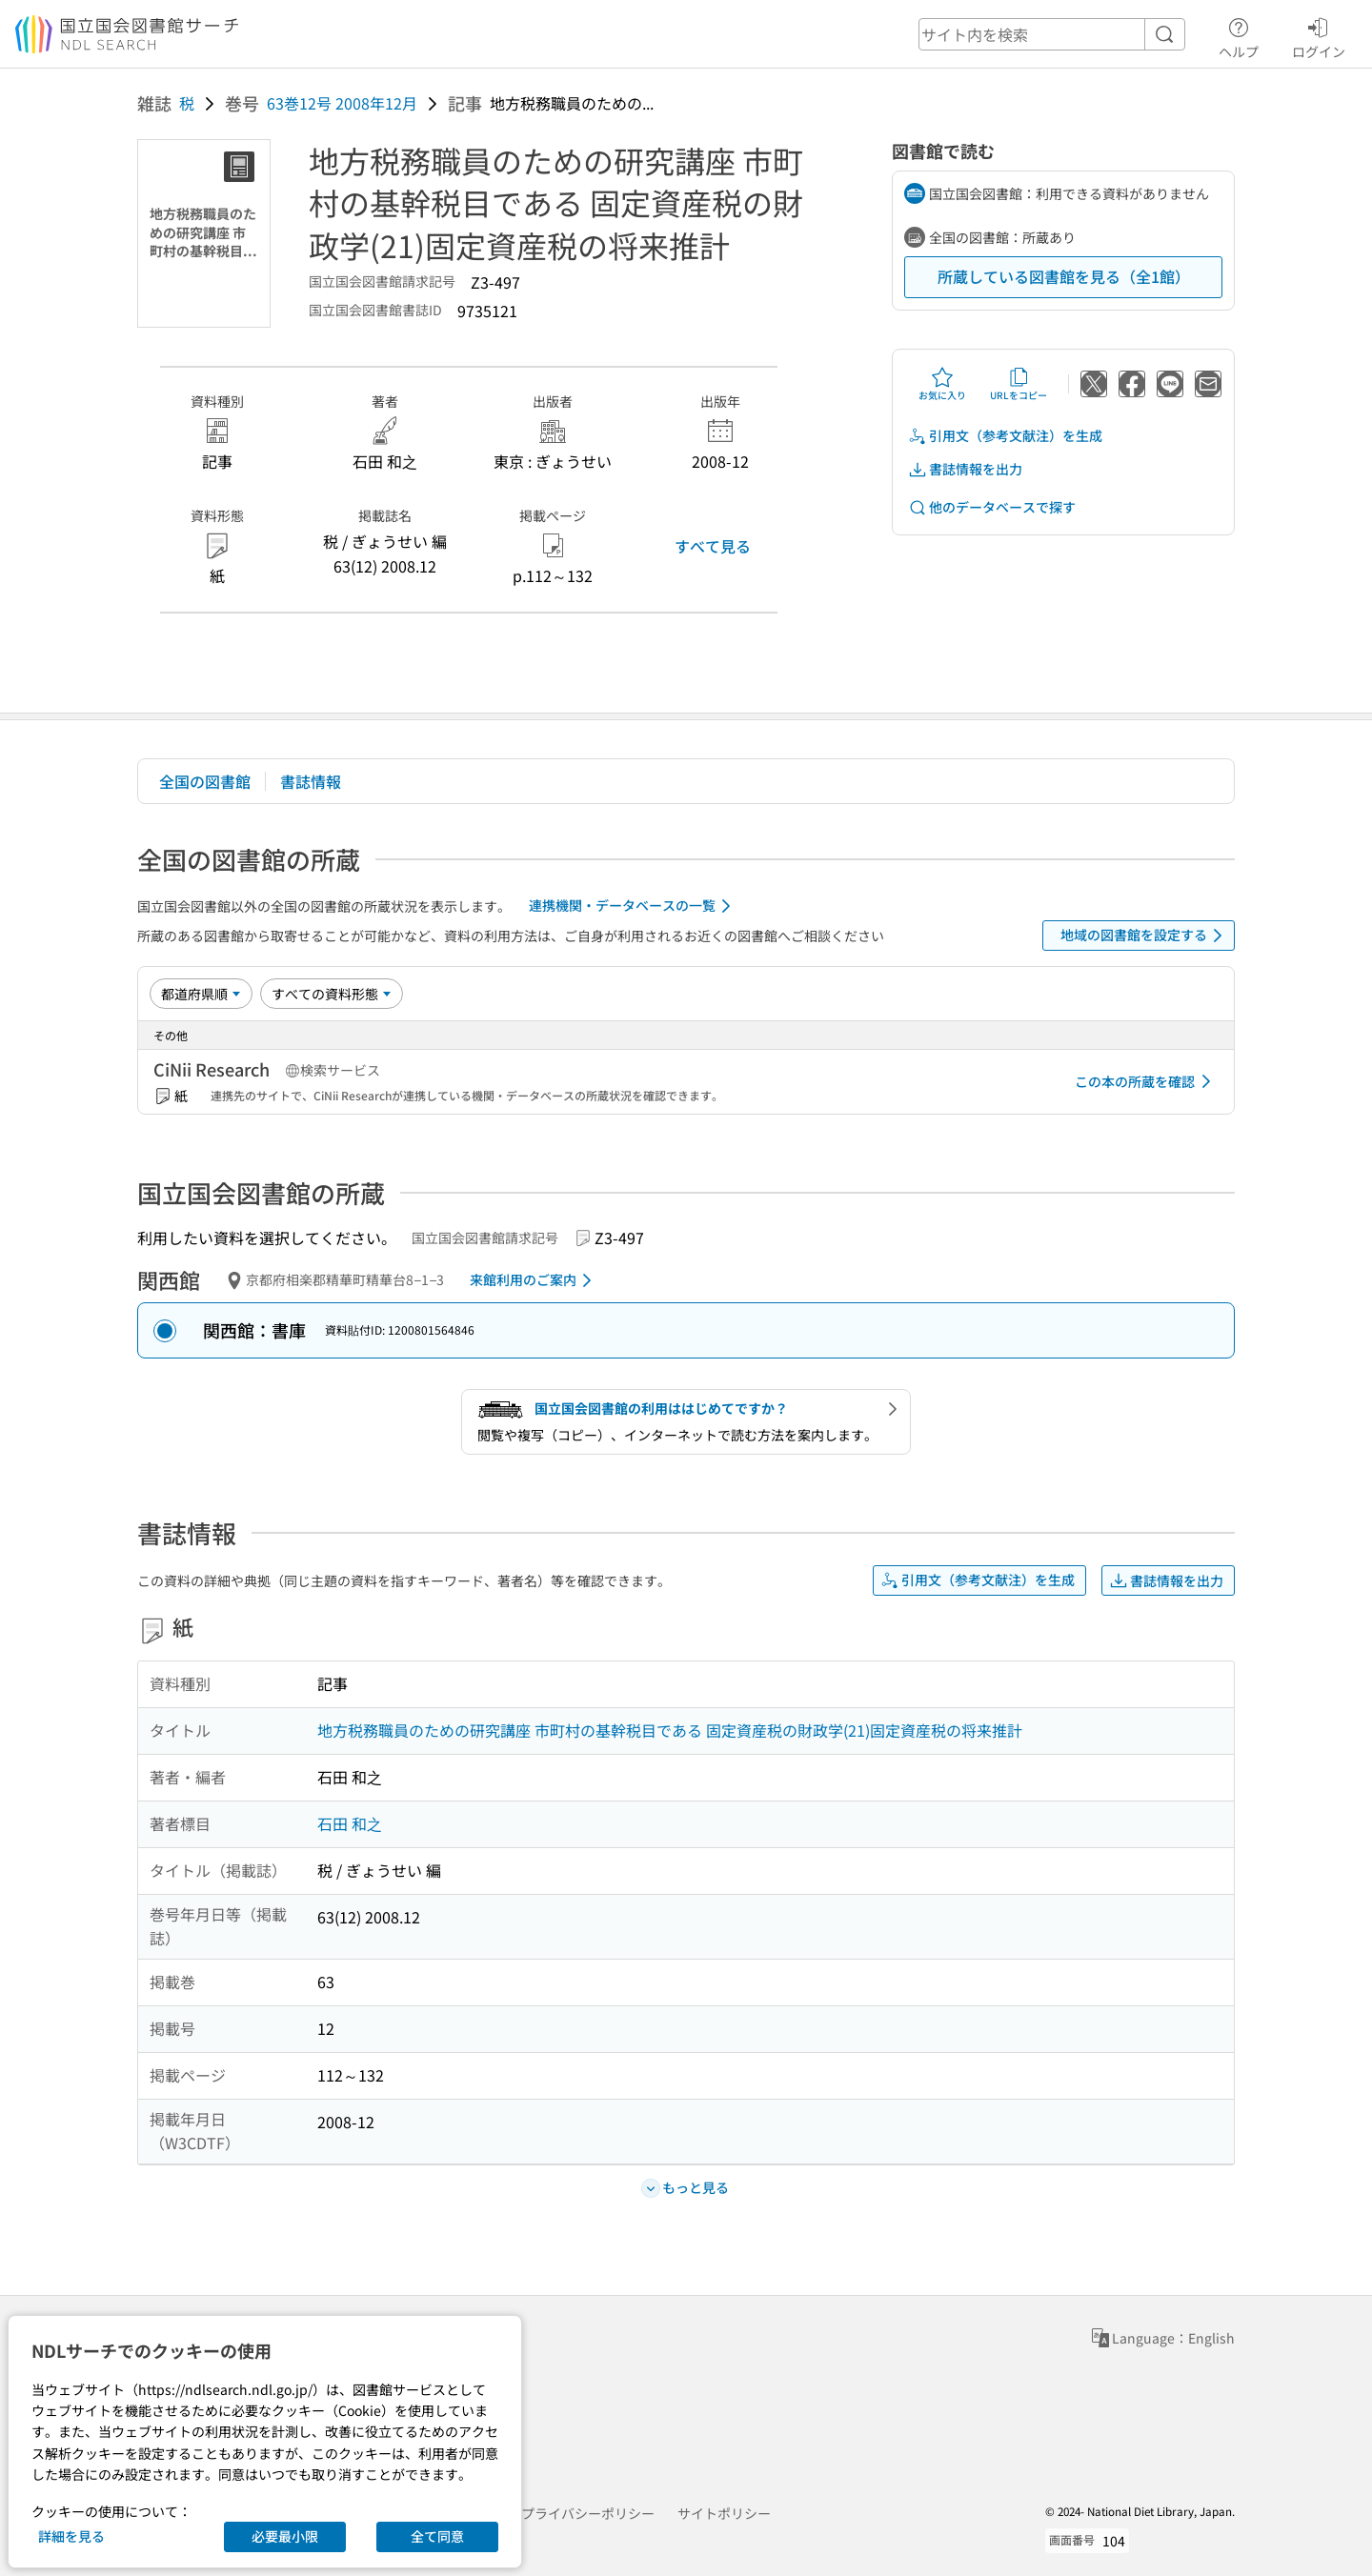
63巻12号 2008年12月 (342, 102)
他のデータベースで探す (992, 507)
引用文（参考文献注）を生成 (1005, 436)
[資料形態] (331, 993)
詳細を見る (71, 2536)
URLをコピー (1018, 384)
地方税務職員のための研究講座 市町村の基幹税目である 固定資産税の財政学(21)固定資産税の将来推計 (669, 1730)
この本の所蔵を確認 (1146, 1081)
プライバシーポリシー (588, 2513)
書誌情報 (310, 781)
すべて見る (713, 545)
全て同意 (437, 2536)
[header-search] (1051, 34)
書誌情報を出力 (965, 469)
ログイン (1318, 35)
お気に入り (942, 384)
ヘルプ (1239, 35)
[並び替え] (201, 993)
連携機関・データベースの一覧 (633, 906)
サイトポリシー (724, 2513)
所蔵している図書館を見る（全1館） (1064, 276)
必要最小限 (285, 2536)
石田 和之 (349, 1823)
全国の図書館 (205, 781)
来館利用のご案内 (534, 1280)
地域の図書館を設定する (1144, 935)
